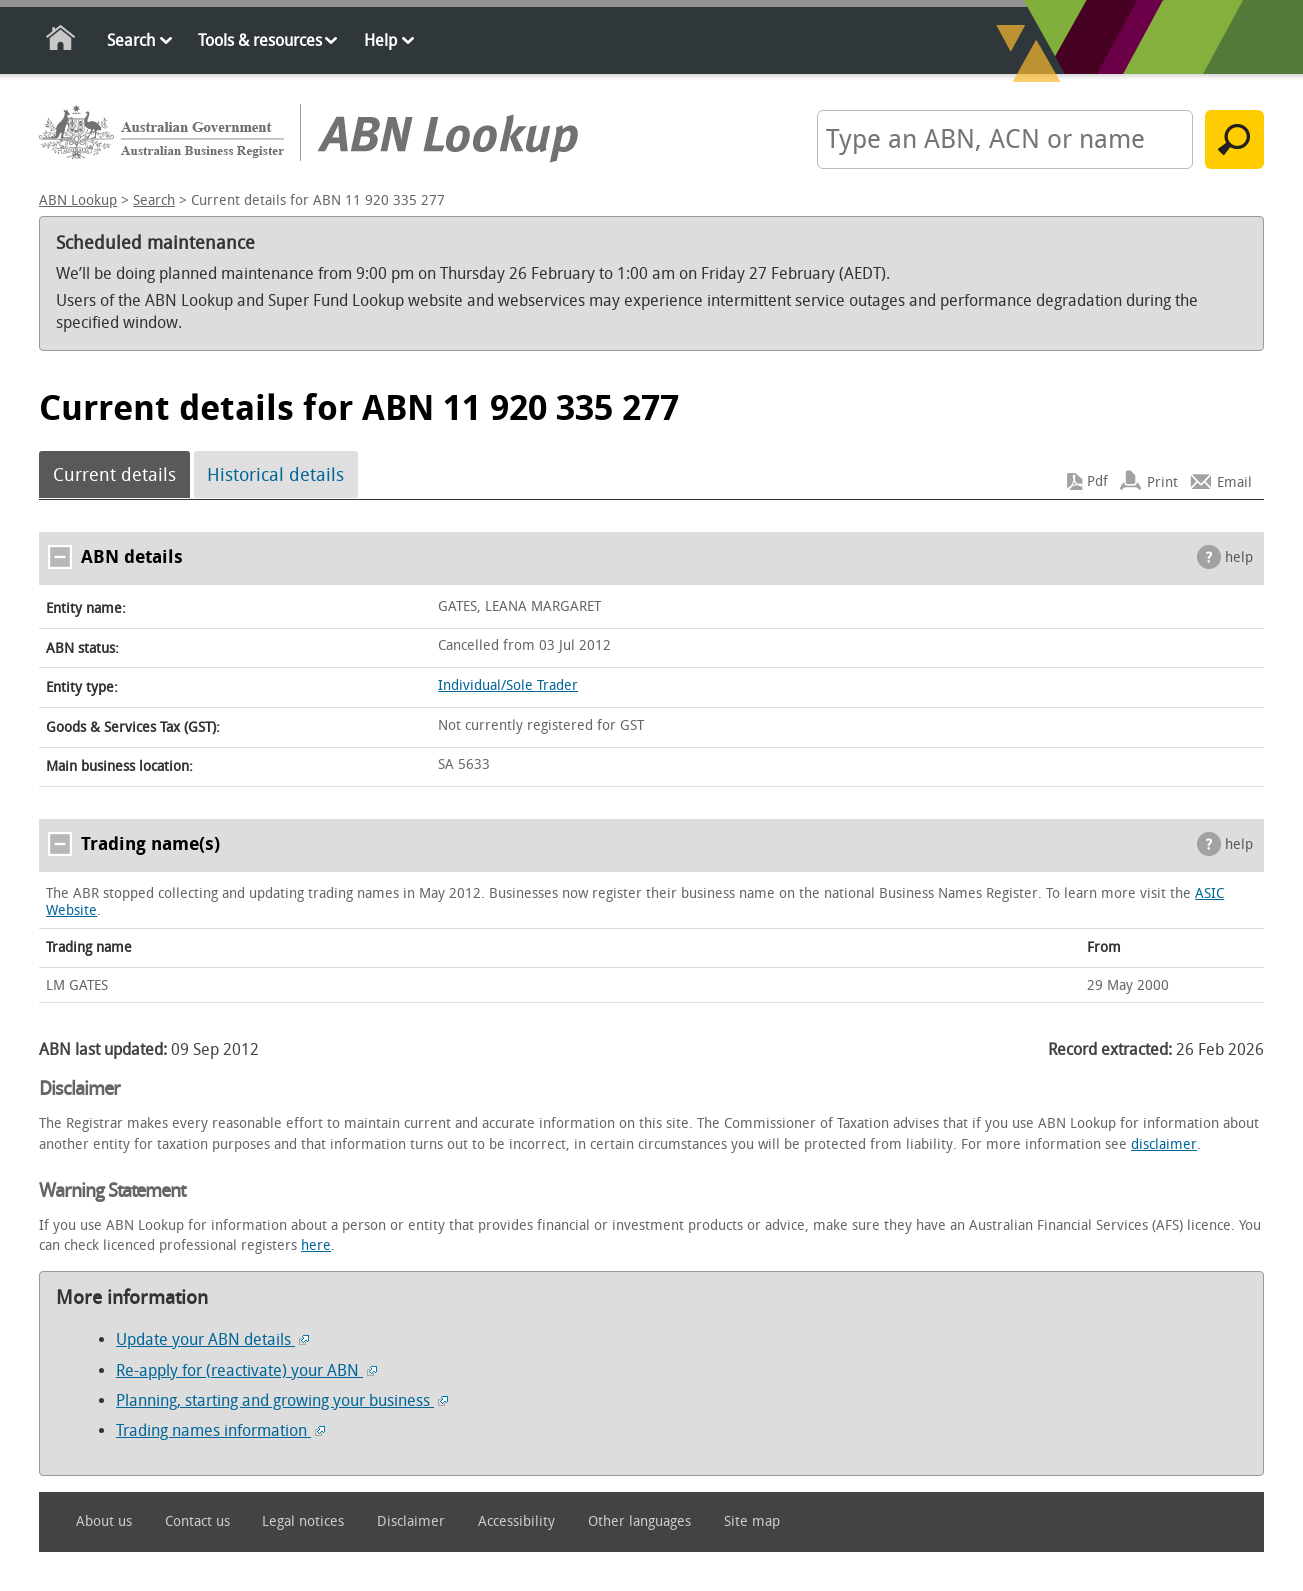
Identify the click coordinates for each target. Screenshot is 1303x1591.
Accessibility (516, 1521)
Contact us (197, 1521)
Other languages (639, 1521)
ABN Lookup (78, 200)
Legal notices (303, 1521)
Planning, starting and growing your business (282, 1400)
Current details (114, 475)
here (316, 1245)
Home (61, 41)
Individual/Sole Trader (508, 685)
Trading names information (220, 1430)
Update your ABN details (212, 1339)
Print (1162, 481)
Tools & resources (260, 40)
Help (380, 40)
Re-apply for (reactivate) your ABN (246, 1370)
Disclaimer (411, 1521)
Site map (752, 1521)
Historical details (275, 475)
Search (131, 40)
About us (104, 1521)
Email (1234, 481)
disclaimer (1164, 1144)
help (1239, 557)
